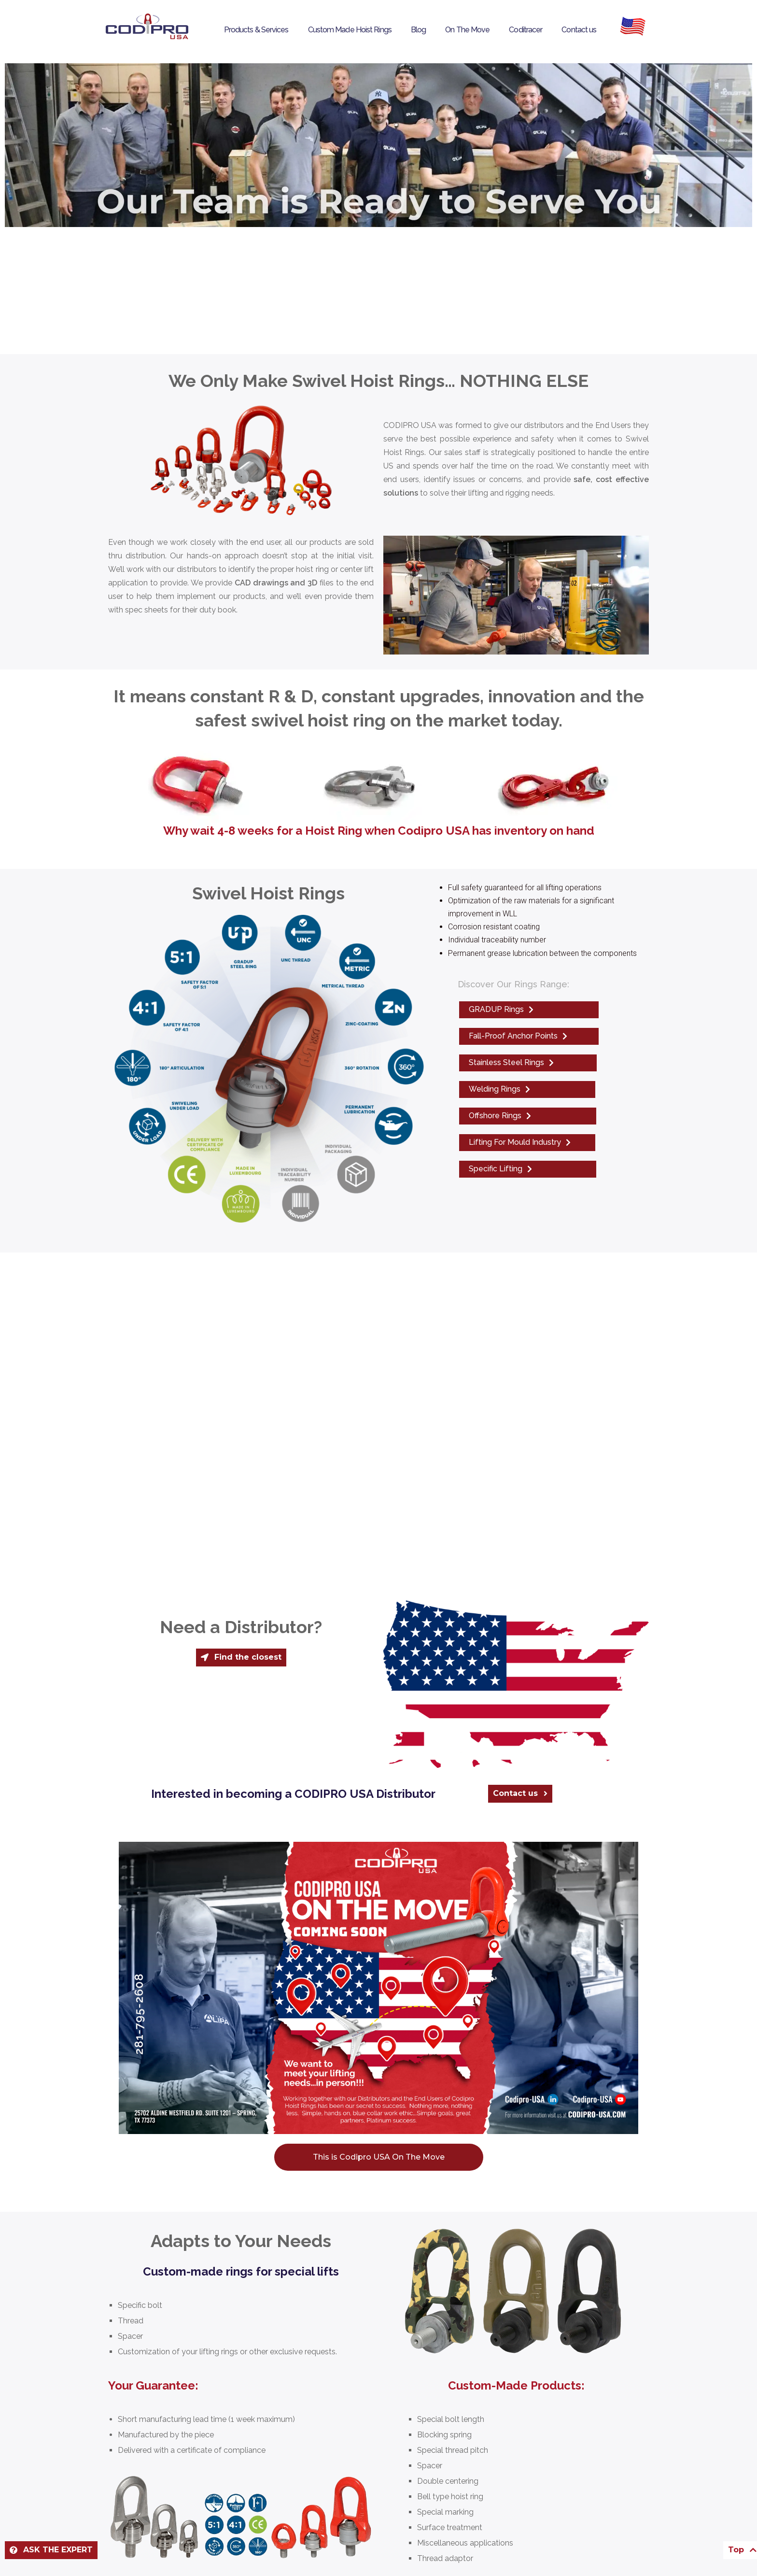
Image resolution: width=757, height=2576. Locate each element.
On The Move (467, 29)
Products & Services (256, 29)
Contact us (578, 29)
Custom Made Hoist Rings (350, 29)
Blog (418, 29)
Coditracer (525, 29)
